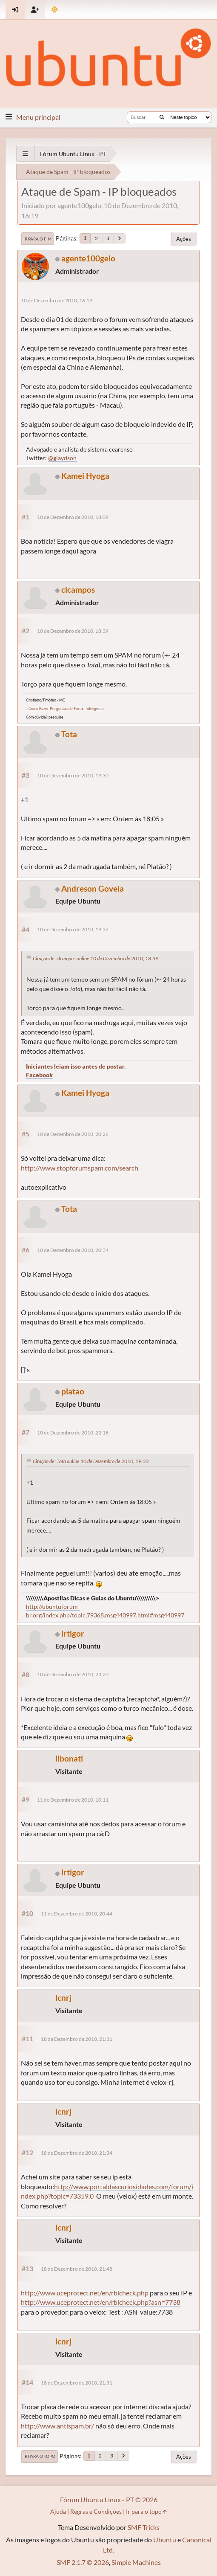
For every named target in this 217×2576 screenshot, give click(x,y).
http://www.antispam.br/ (57, 2426)
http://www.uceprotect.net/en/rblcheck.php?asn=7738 (100, 2302)
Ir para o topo (39, 2456)
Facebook (39, 1074)
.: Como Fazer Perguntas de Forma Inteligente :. (66, 708)
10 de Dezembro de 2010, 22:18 (72, 1432)
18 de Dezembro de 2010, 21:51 (76, 2382)
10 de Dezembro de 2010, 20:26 (72, 1134)
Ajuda (58, 2511)
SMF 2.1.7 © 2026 (83, 2562)
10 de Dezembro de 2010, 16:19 (56, 300)
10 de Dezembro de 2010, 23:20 (72, 1674)
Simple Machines (136, 2562)
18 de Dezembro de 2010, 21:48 (76, 2269)
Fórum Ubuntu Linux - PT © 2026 (108, 2499)
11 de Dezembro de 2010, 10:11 (72, 1799)
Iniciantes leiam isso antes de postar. (76, 1066)
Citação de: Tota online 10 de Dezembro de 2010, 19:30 (90, 1461)
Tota (69, 734)
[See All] (25, 153)
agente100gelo (88, 258)
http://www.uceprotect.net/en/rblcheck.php (84, 2293)
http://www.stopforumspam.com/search (79, 1168)
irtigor (72, 1633)
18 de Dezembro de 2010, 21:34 (76, 2153)
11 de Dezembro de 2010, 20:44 (76, 1913)
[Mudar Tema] (54, 9)
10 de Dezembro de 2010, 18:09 (72, 517)
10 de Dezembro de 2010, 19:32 (72, 929)
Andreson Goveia (92, 888)
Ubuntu (164, 2539)
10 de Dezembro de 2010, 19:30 (72, 775)
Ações (183, 238)
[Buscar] (161, 117)
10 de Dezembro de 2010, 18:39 (72, 631)
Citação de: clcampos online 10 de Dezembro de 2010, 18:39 (95, 958)
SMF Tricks (144, 2527)
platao (72, 1391)
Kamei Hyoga (85, 476)
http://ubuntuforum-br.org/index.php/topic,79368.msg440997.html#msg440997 (105, 1611)
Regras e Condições (96, 2511)
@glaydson (62, 457)
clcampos (78, 589)
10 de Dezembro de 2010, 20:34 (72, 1250)
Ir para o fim (37, 238)
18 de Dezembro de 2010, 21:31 (76, 2039)
